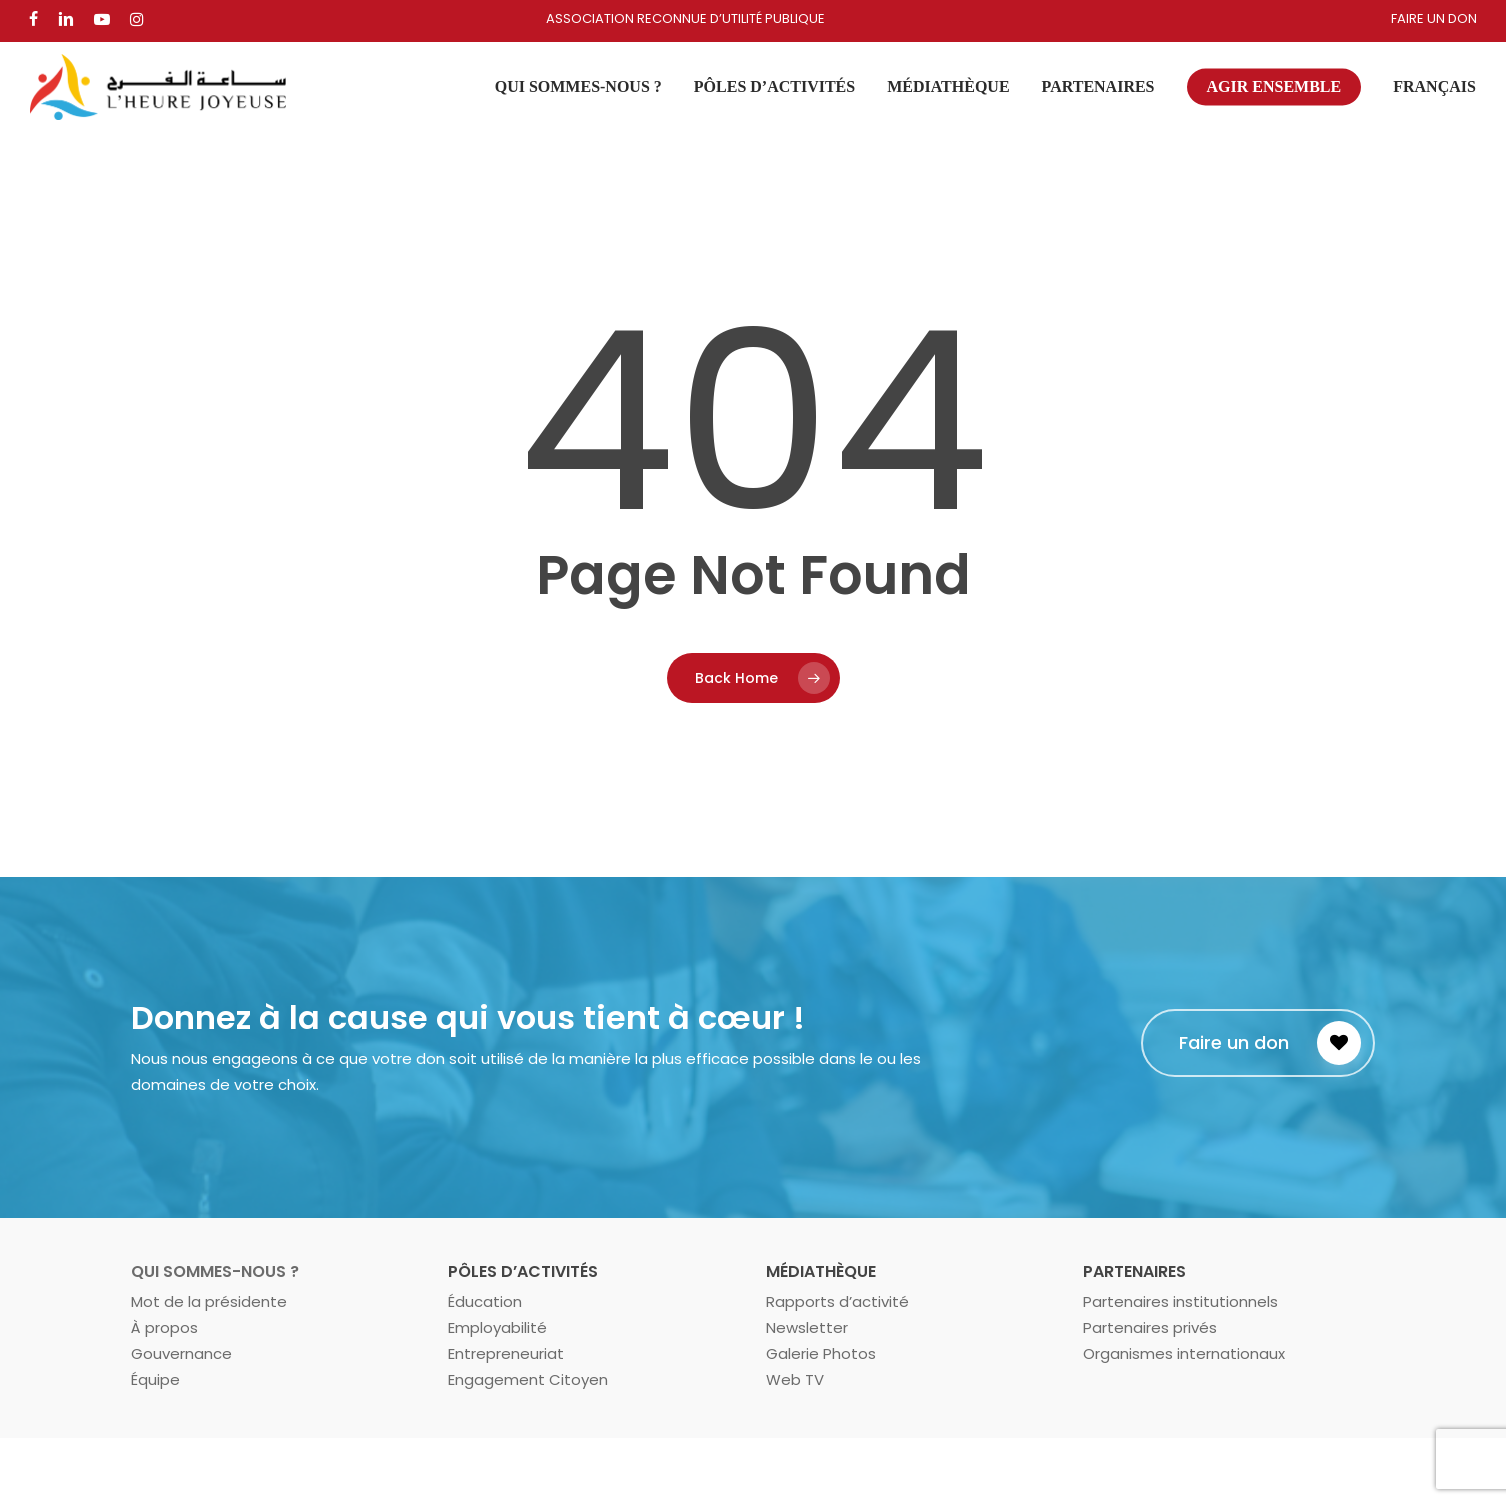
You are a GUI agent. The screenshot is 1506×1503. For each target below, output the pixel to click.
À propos (164, 1327)
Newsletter (807, 1327)
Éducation (485, 1301)
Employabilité (497, 1327)
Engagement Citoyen (528, 1379)
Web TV (795, 1379)
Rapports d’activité (837, 1301)
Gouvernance (181, 1353)
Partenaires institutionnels (1180, 1301)
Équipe (155, 1379)
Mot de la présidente (209, 1301)
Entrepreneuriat (506, 1353)
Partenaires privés (1150, 1327)
